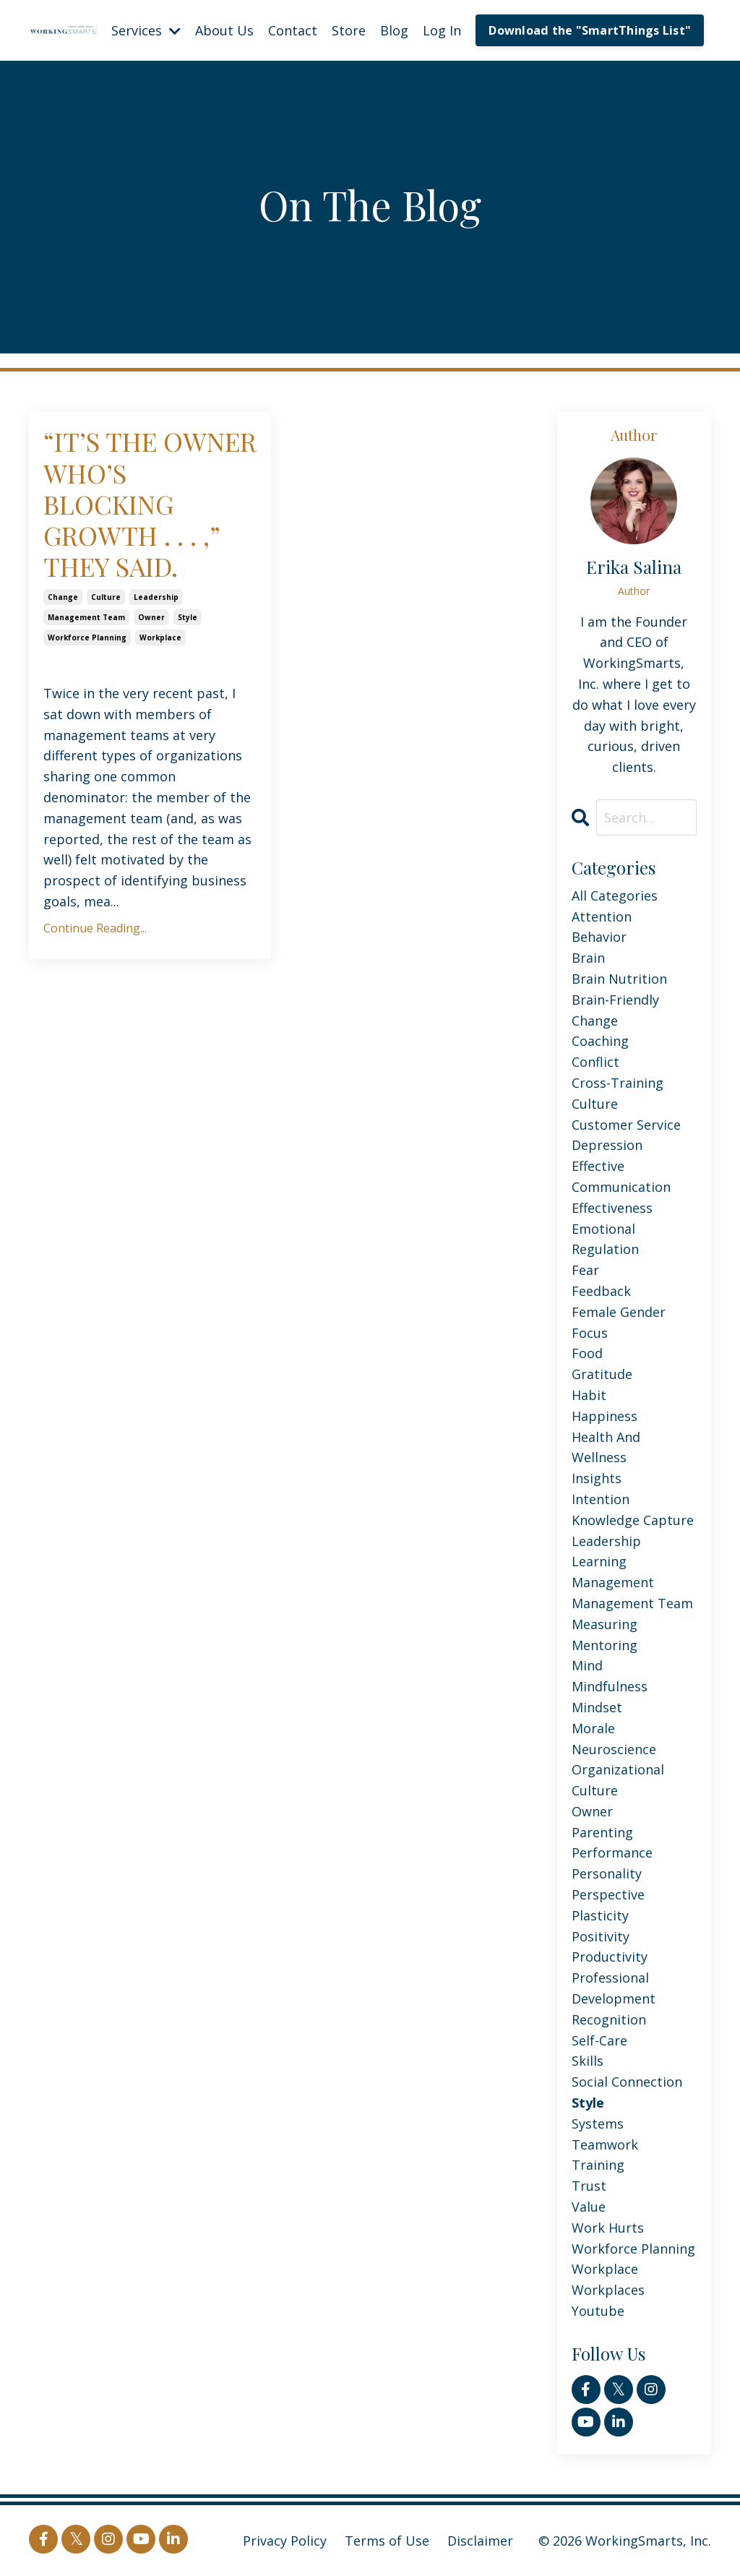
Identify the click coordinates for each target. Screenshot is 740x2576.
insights (596, 1478)
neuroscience (614, 1749)
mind (587, 1665)
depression (607, 1145)
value (589, 2206)
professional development (613, 1988)
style (187, 617)
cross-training (617, 1082)
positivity (600, 1936)
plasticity (600, 1915)
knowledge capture (633, 1520)
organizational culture (618, 1780)
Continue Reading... (95, 928)
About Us (224, 30)
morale (593, 1728)
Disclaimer (480, 2540)
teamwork (605, 2144)
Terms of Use (387, 2540)
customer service (626, 1124)
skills (587, 2060)
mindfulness (610, 1686)
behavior (599, 936)
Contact (292, 30)
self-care (599, 2040)
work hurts (608, 2227)
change (63, 597)
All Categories (615, 895)
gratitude (602, 1374)
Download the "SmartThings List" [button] (590, 30)
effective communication (621, 1176)
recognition (609, 2019)
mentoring (604, 1645)
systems (598, 2123)
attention (602, 916)
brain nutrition (619, 978)
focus (590, 1332)
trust (589, 2185)
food (587, 1353)
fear (585, 1270)
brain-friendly (615, 999)
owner (151, 617)
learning (599, 1561)
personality (607, 1873)
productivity (610, 1956)
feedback (601, 1291)
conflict (595, 1061)
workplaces (608, 2289)
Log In (442, 30)
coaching (600, 1040)
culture (106, 597)
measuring (604, 1624)
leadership (156, 597)
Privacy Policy (285, 2540)
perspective (608, 1894)
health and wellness (606, 1447)
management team (86, 617)
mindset (597, 1707)
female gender (619, 1312)
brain (588, 957)
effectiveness (612, 1207)
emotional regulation (605, 1239)
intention (600, 1499)
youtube (598, 2310)
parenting (602, 1832)
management (613, 1582)
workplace (160, 637)
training (598, 2164)
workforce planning (87, 637)
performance (612, 1852)
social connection (627, 2081)
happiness (604, 1416)
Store (349, 30)
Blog (394, 30)
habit (589, 1395)
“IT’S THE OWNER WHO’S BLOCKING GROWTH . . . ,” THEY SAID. (150, 504)
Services (146, 30)
